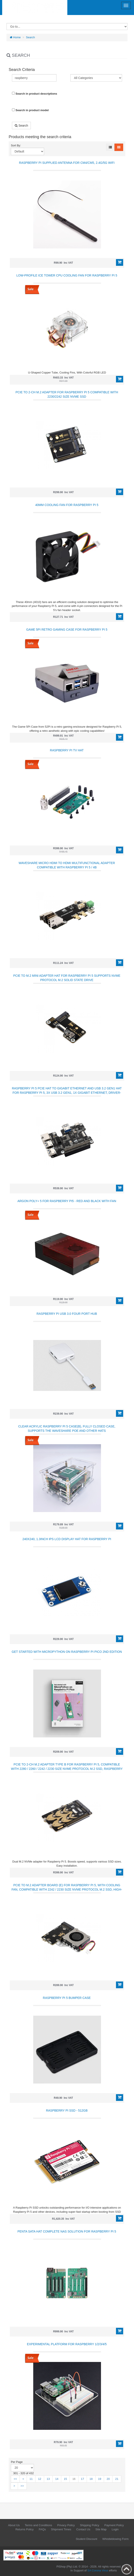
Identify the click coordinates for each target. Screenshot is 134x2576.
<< (15, 2479)
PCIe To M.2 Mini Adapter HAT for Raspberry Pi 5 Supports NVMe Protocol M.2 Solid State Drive (66, 978)
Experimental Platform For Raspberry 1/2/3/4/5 (67, 2344)
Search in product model (30, 110)
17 (82, 2479)
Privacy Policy (66, 2525)
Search (30, 37)
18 (91, 2479)
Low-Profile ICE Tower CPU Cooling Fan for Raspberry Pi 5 (67, 275)
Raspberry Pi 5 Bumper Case (67, 1998)
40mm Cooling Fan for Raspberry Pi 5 (66, 505)
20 (108, 2479)
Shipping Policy (89, 2525)
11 (31, 2479)
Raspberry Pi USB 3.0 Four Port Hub (66, 1313)
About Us (14, 2525)
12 (39, 2479)
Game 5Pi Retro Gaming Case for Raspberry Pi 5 (67, 629)
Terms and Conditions (38, 2525)
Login (115, 2529)
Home (15, 37)
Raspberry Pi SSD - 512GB (67, 2110)
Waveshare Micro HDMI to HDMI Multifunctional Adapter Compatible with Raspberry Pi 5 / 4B (67, 865)
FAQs (42, 2529)
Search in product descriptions (34, 93)
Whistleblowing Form (115, 2539)
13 (48, 2479)
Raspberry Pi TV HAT (67, 750)
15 (65, 2479)
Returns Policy (24, 2529)
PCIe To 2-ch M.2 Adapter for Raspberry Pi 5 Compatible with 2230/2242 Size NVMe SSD (66, 394)
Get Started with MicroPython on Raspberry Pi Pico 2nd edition (67, 1651)
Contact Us (83, 2529)
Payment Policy (114, 2525)
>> (22, 2485)
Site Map (100, 2529)
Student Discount (86, 2539)
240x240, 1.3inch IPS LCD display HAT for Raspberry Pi (66, 1539)
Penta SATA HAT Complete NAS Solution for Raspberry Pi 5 (66, 2231)
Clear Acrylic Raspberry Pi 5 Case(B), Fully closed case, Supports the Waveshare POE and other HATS (66, 1428)
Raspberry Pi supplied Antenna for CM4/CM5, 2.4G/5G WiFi (67, 162)
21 (116, 2479)
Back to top (126, 2569)
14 (56, 2479)
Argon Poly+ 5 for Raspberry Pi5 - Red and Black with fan (66, 1201)
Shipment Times (61, 2529)
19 (99, 2479)
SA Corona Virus (97, 2570)
